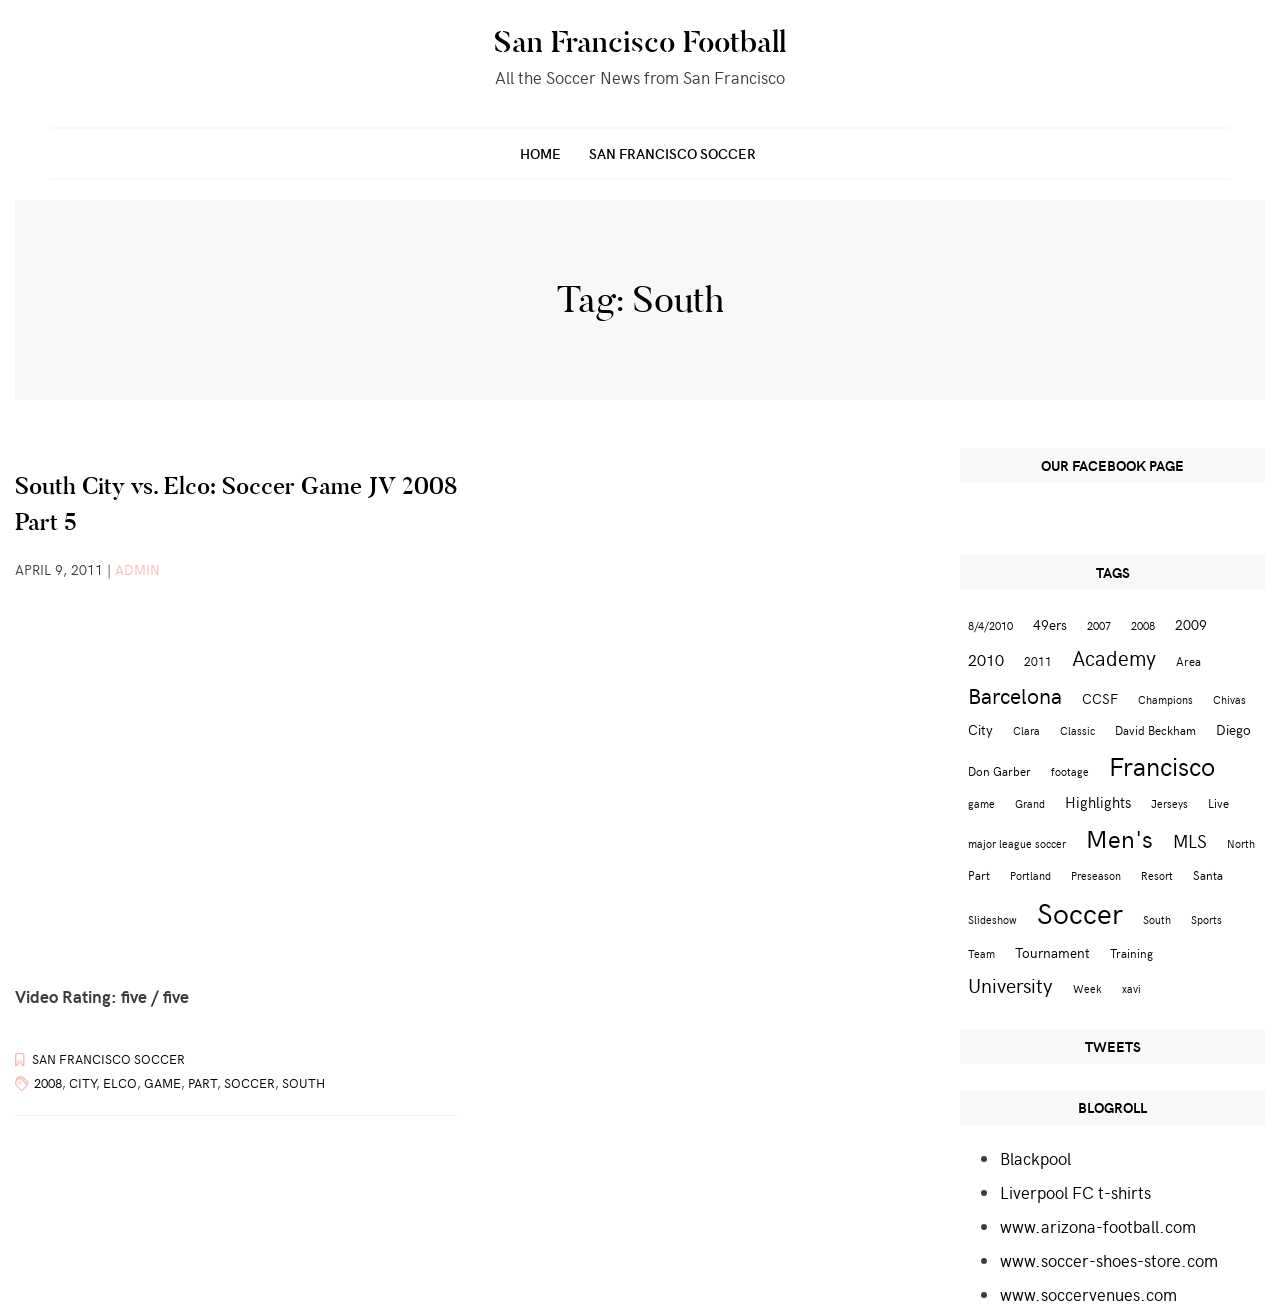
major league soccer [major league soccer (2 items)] (1017, 843)
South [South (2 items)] (1157, 919)
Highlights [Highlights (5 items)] (1098, 801)
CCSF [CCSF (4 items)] (1100, 698)
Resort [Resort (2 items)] (1157, 875)
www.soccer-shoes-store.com (1109, 1260)
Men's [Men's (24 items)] (1119, 838)
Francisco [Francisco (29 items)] (1162, 765)
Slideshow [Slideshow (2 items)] (992, 919)
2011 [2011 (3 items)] (1038, 660)
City (82, 1083)
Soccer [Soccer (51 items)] (1080, 912)
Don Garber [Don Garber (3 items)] (999, 770)
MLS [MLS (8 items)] (1190, 841)
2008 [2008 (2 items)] (1143, 625)
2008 (48, 1083)
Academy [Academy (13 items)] (1114, 657)
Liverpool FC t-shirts (1075, 1192)
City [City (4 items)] (980, 729)
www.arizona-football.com (1098, 1226)
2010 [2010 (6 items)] (986, 659)
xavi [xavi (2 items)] (1131, 988)
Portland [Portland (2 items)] (1030, 875)
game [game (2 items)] (981, 803)
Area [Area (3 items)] (1188, 660)
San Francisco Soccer (672, 153)
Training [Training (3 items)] (1131, 952)
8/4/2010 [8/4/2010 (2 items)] (990, 625)
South (303, 1083)
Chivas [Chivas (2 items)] (1229, 699)
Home (540, 153)
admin (137, 569)
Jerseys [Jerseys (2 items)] (1169, 803)
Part (202, 1083)
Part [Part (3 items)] (979, 874)
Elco (120, 1083)
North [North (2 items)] (1241, 843)
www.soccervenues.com (1088, 1294)
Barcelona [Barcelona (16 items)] (1015, 695)
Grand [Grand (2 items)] (1030, 803)
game (162, 1083)
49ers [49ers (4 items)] (1050, 624)
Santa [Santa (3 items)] (1208, 874)
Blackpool (1035, 1158)
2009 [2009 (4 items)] (1191, 624)
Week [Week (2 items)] (1087, 988)
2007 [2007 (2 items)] (1099, 625)
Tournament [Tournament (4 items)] (1052, 952)
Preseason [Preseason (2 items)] (1096, 875)
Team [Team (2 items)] (981, 953)
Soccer (249, 1083)
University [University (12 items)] (1010, 984)
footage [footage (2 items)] (1070, 771)
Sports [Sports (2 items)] (1206, 919)
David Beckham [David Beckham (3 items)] (1155, 729)
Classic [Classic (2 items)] (1077, 730)
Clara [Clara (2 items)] (1026, 730)
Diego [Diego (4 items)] (1233, 729)
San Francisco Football (640, 42)
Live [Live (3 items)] (1218, 802)
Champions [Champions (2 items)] (1165, 699)
